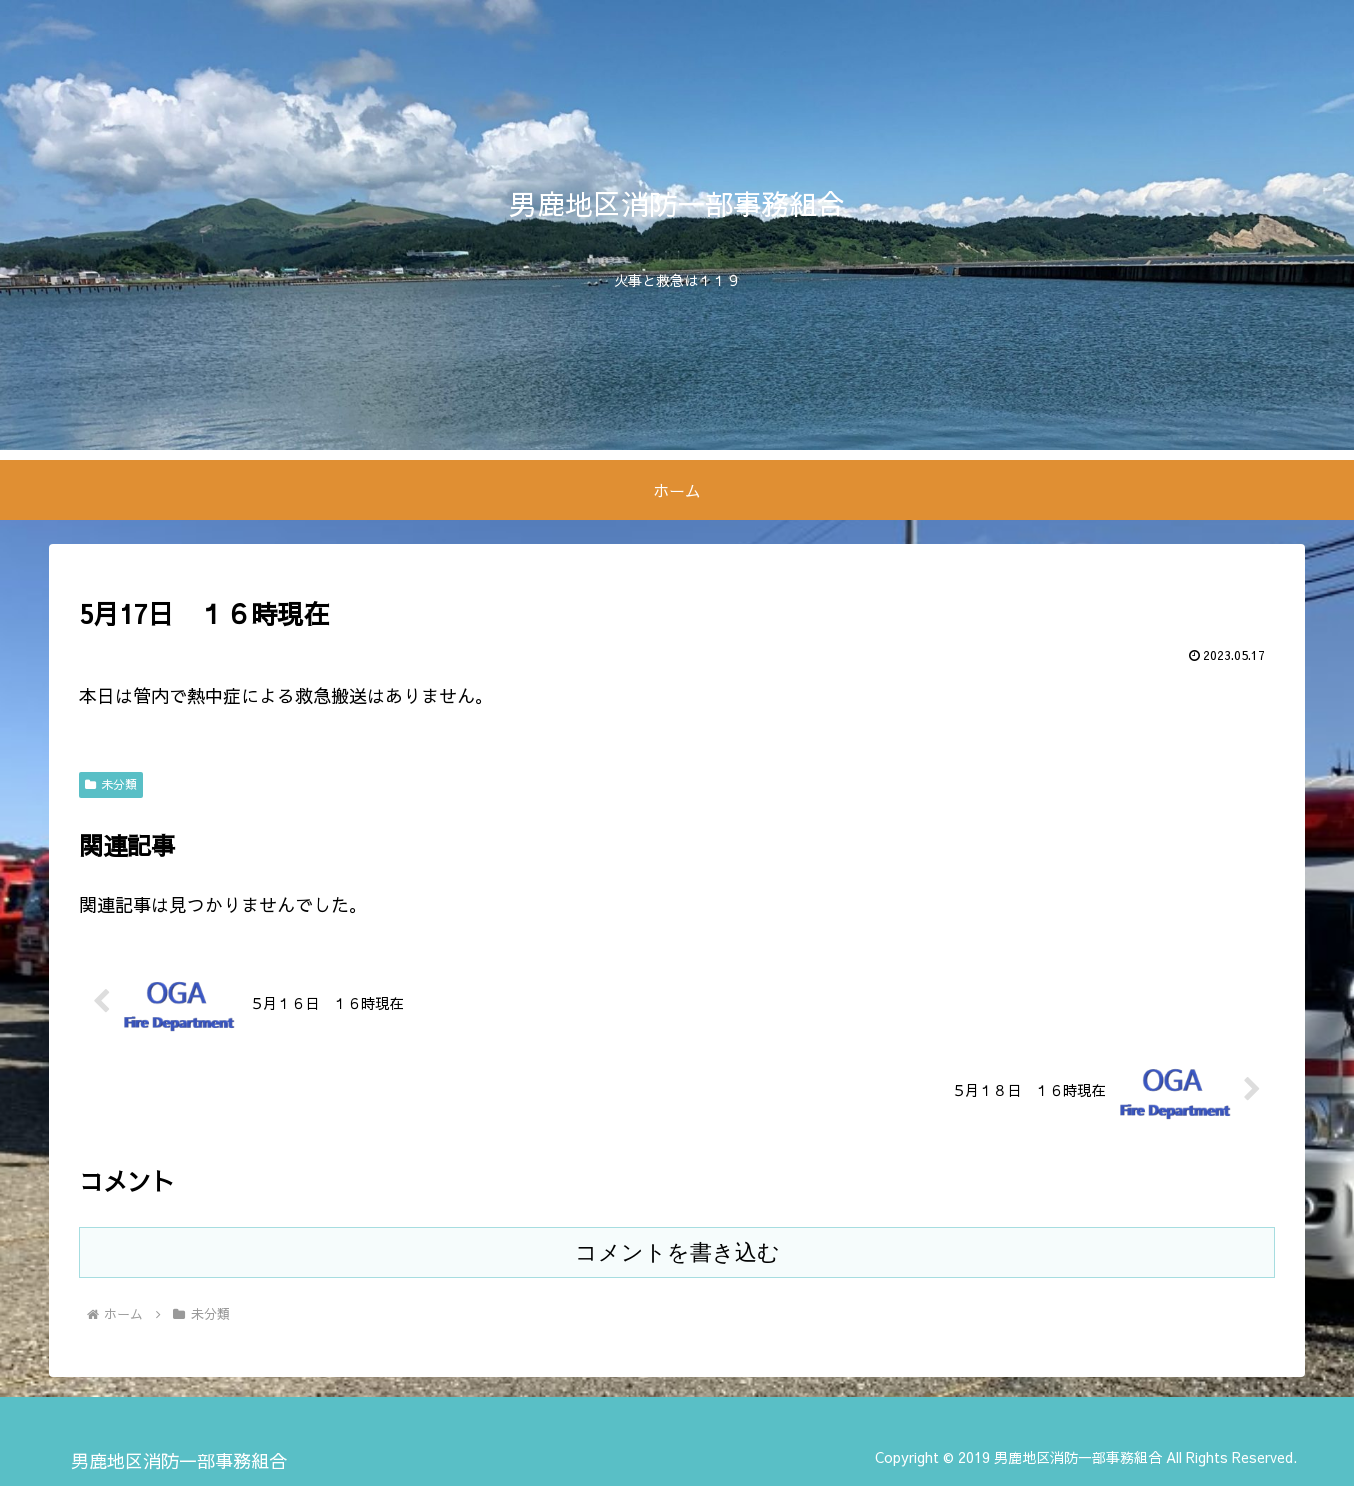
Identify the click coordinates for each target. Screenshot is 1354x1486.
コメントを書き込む (677, 1252)
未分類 (111, 784)
